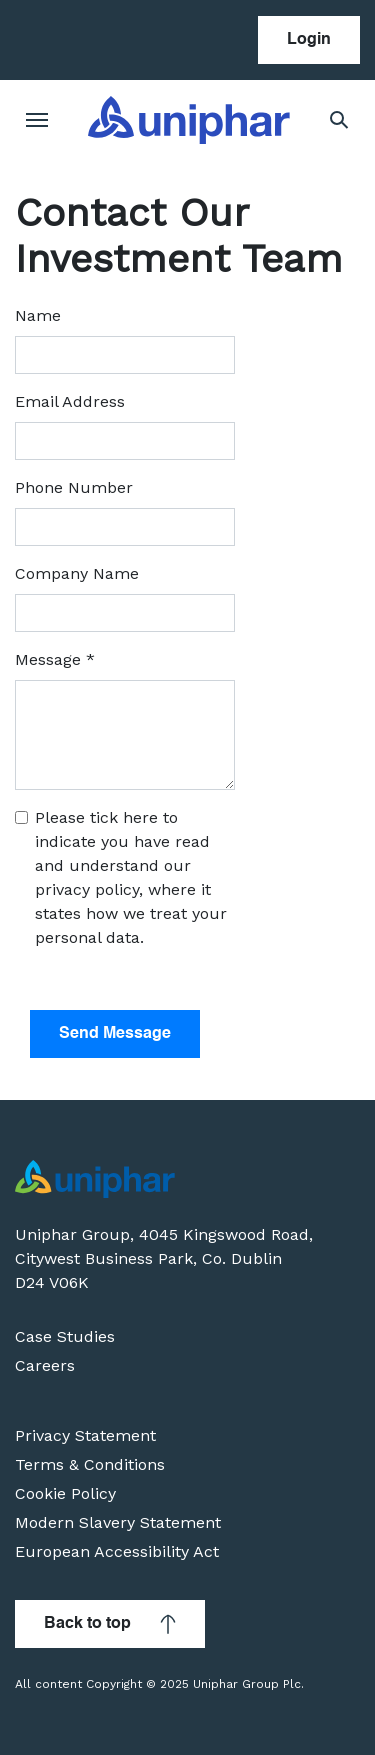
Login (309, 40)
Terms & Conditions (90, 1464)
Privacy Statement (85, 1435)
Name (38, 315)
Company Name (77, 573)
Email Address (70, 401)
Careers (45, 1365)
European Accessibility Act (117, 1551)
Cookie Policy (65, 1493)
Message (55, 659)
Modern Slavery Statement (118, 1522)
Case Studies (65, 1336)
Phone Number (74, 487)
